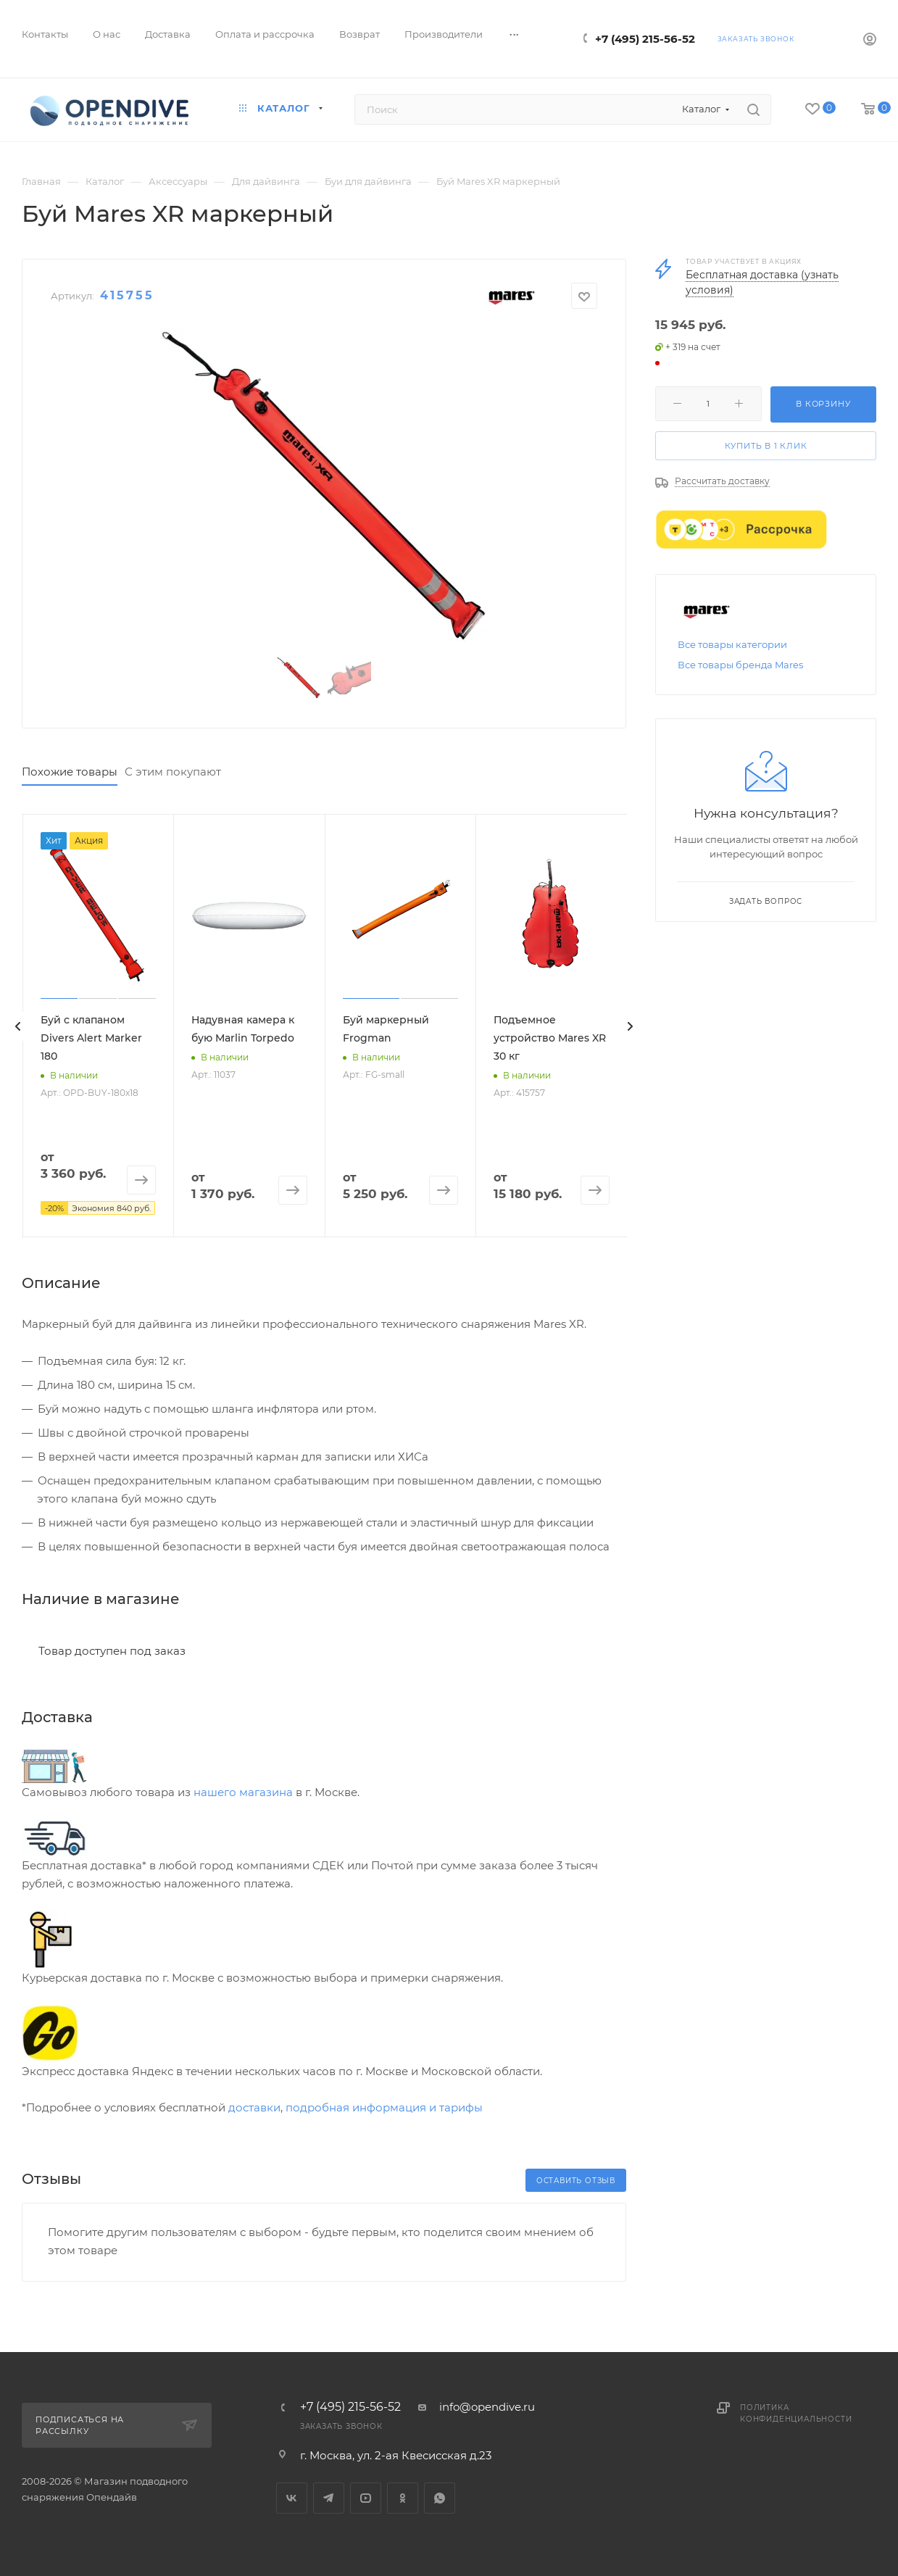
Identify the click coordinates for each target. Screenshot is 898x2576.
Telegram (328, 2498)
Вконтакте (291, 2498)
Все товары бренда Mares (740, 664)
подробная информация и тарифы (384, 2107)
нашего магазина (243, 1792)
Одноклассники (402, 2498)
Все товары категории (732, 644)
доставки (254, 2107)
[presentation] (18, 1026)
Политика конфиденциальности (796, 2413)
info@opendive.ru (487, 2407)
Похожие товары (69, 771)
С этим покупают (173, 771)
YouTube (365, 2498)
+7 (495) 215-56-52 (645, 39)
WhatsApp (439, 2498)
